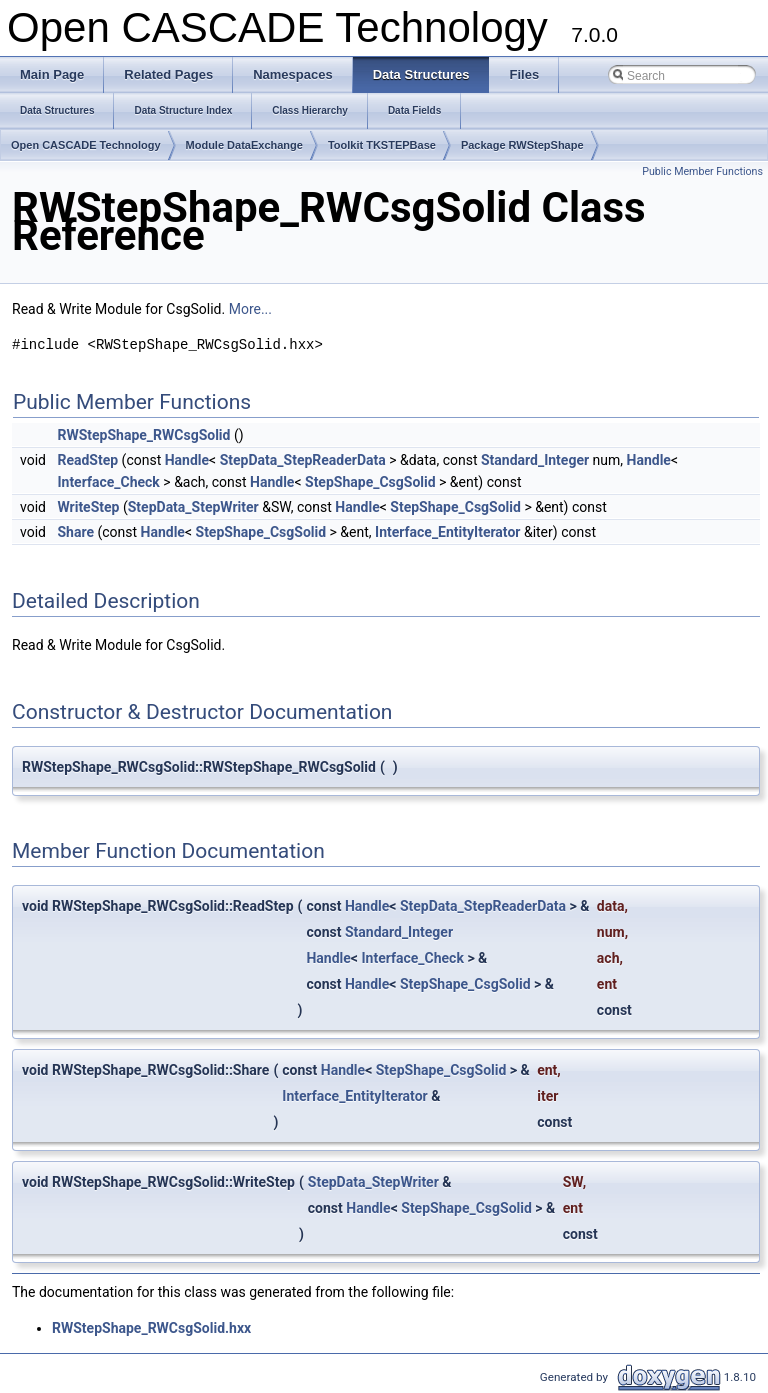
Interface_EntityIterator (447, 532)
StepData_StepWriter (193, 507)
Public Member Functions (702, 171)
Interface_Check (108, 482)
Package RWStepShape (522, 145)
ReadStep (87, 460)
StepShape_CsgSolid (370, 482)
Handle (187, 460)
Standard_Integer (535, 460)
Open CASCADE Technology (86, 145)
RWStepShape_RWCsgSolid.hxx (151, 1328)
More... (250, 309)
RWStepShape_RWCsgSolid (143, 435)
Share (75, 532)
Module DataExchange (244, 145)
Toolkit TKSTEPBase (382, 145)
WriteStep (88, 507)
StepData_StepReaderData (303, 460)
